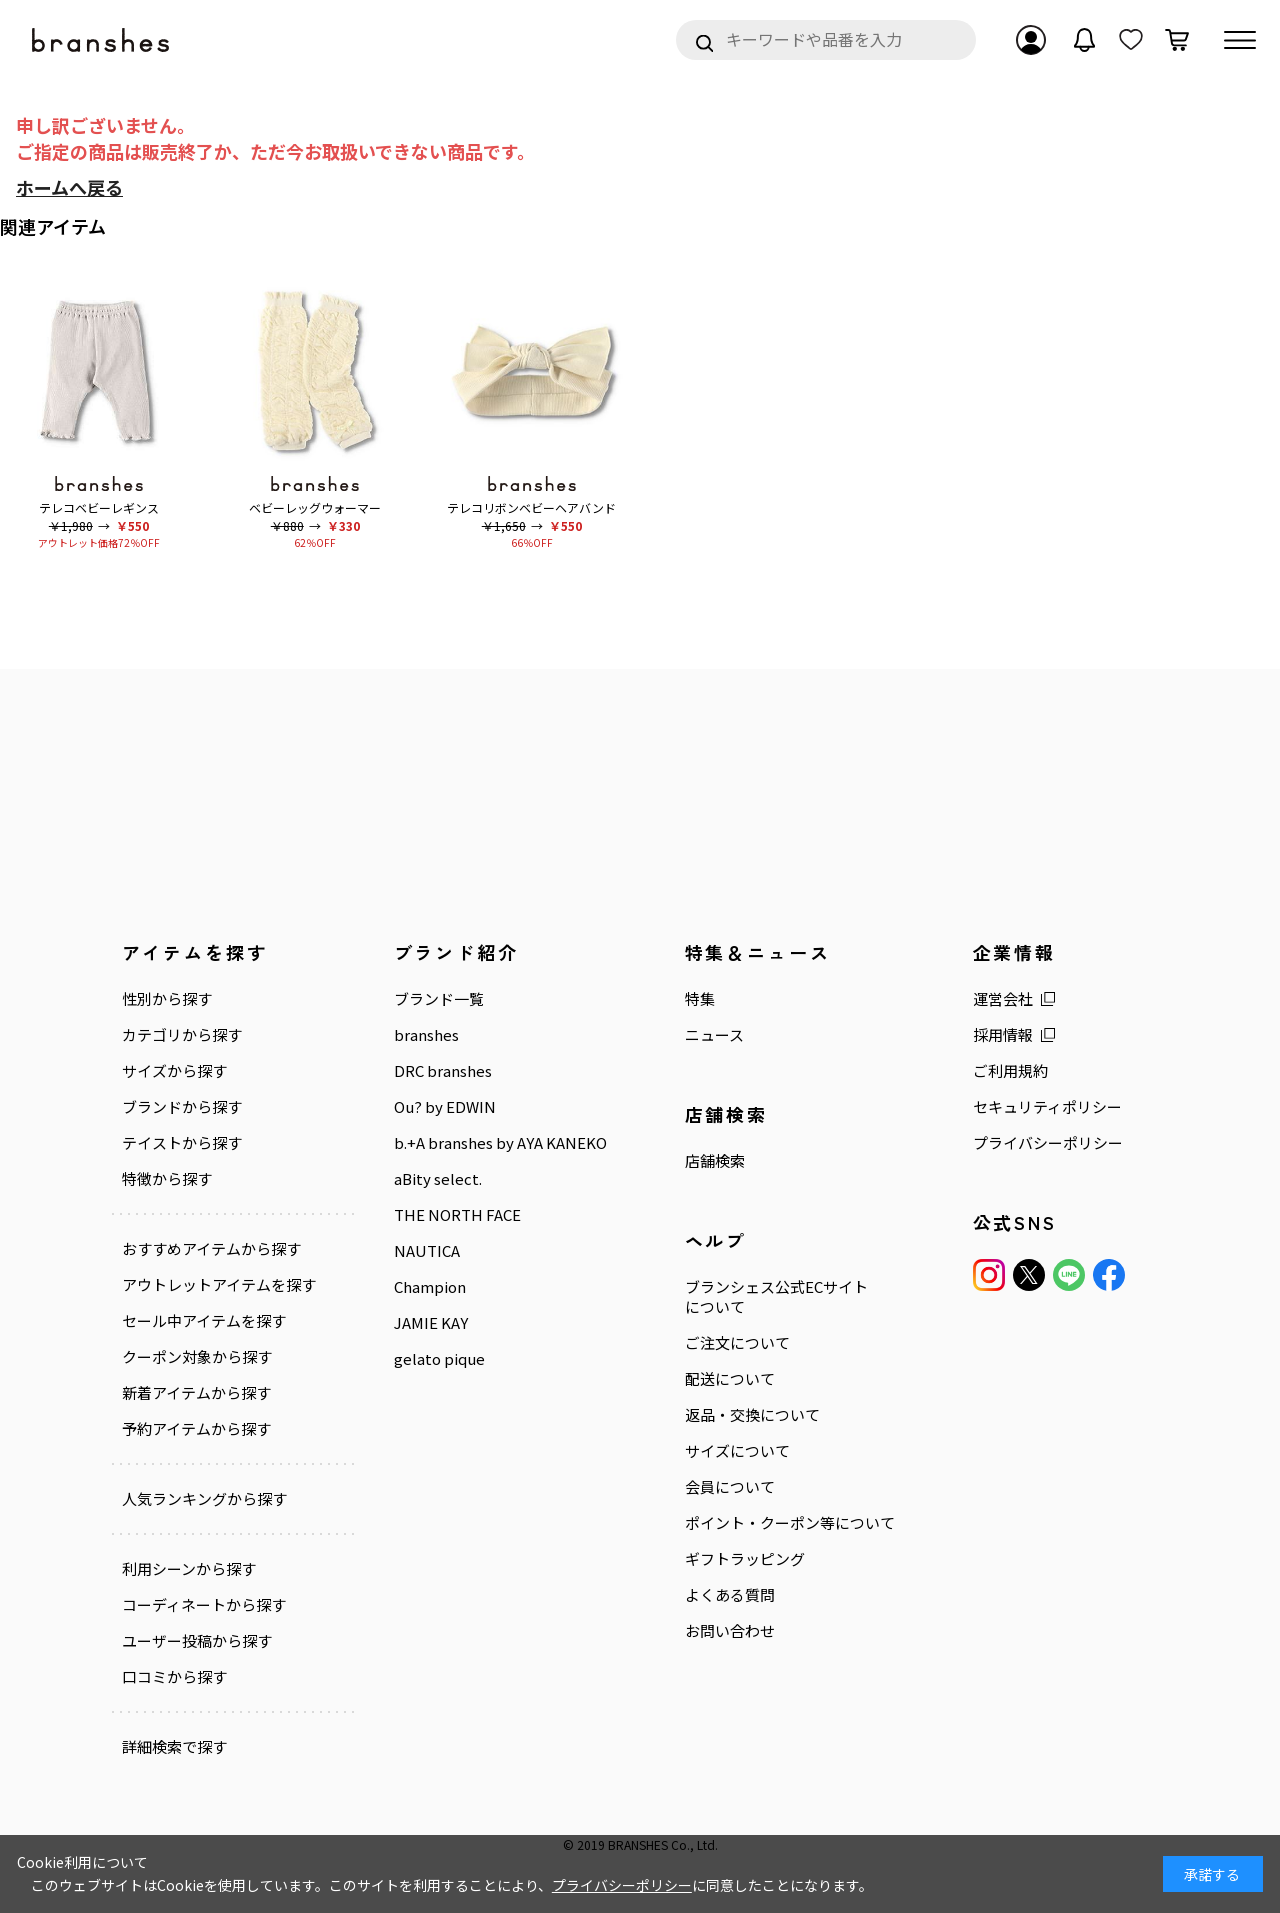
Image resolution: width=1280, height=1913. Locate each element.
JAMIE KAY (415, 1323)
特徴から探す (167, 1179)
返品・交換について (721, 1415)
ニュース (683, 1035)
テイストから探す (182, 1143)
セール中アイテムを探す (204, 1321)
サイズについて (706, 1451)
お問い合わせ (699, 1631)
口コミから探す (174, 1677)
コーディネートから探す (204, 1605)
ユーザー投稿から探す (197, 1641)
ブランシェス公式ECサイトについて (745, 1297)
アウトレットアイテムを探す (219, 1285)
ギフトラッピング (714, 1559)
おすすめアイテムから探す (211, 1249)
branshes (410, 1035)
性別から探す (167, 999)
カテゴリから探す (182, 1035)
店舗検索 (684, 1161)
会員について (699, 1487)
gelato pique (423, 1359)
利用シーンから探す (189, 1569)
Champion (414, 1287)
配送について (699, 1379)
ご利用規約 (963, 1071)
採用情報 (956, 1035)
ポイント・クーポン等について (759, 1523)
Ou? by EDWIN (429, 1107)
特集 (669, 999)
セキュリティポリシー (1000, 1107)
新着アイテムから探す (196, 1393)
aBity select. (422, 1179)
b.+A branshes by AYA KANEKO (484, 1143)
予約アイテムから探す (196, 1429)
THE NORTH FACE (441, 1215)
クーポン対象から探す (197, 1357)
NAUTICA (411, 1251)
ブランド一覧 (423, 999)
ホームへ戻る (69, 187)
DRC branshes (427, 1071)
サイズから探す (174, 1071)
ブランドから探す (182, 1107)
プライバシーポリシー (1001, 1143)
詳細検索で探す (174, 1747)
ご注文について (706, 1343)
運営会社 (956, 999)
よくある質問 (699, 1595)
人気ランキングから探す (204, 1499)
